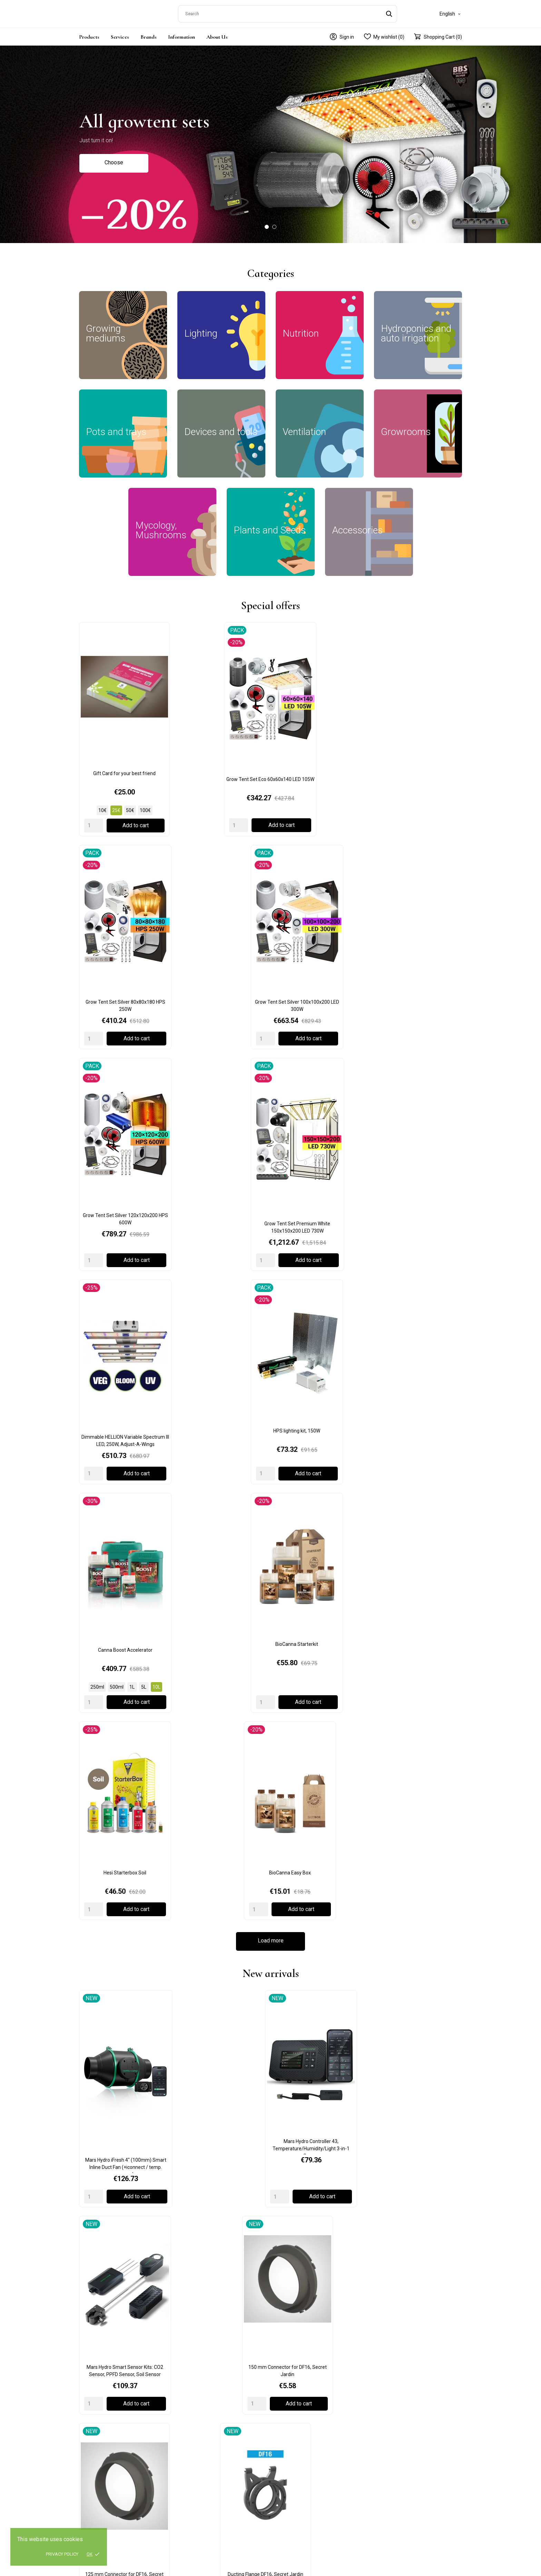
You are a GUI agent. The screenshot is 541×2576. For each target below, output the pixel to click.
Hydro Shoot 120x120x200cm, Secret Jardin (418, 1548)
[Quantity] (93, 764)
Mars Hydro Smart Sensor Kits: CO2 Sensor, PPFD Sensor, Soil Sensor (320, 1252)
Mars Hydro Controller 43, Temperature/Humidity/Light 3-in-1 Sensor (221, 1254)
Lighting (186, 2373)
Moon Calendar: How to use (252, 2155)
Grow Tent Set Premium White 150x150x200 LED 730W (221, 878)
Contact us (385, 2363)
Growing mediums (197, 2353)
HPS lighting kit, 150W (418, 875)
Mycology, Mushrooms (201, 2433)
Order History (388, 2405)
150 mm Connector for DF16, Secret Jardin (418, 1252)
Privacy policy (62, 2554)
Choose (114, 159)
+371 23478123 (96, 2488)
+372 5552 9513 (96, 2415)
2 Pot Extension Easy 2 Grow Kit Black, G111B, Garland (123, 1758)
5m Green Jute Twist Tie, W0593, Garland (221, 1758)
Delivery (284, 2353)
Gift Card (93, 2155)
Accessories (190, 2453)
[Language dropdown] (451, 12)
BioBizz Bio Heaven (320, 1902)
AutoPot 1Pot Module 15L (123, 1902)
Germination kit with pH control (221, 1544)
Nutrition (186, 2383)
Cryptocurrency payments (381, 2155)
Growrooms (190, 2363)
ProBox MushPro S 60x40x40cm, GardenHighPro (418, 1400)
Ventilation (189, 2423)
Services (120, 34)
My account (386, 2395)
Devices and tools (196, 2413)
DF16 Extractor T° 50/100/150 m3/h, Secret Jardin (320, 1400)
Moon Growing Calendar (123, 1544)
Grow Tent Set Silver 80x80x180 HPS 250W (320, 715)
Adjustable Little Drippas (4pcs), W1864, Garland (319, 1758)
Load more (271, 1106)
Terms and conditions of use (306, 2373)
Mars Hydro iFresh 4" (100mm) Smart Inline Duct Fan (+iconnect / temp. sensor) (123, 1254)
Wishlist (382, 2415)
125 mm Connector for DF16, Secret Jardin (123, 1400)
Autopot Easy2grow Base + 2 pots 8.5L (418, 1754)
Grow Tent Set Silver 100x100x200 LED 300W (418, 715)
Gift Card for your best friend (123, 711)
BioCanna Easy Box (418, 1023)
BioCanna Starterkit (221, 1023)
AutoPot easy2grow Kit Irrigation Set (221, 1902)
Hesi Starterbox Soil (319, 1023)
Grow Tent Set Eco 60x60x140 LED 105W (221, 715)
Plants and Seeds (196, 2443)
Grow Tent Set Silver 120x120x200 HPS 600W (123, 878)
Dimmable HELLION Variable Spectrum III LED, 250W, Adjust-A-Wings (320, 878)
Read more (113, 2193)
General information (396, 2353)
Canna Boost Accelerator (123, 1023)
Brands (148, 34)
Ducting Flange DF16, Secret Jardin (221, 1396)
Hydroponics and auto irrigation (211, 2393)
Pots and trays (193, 2403)
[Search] (287, 12)
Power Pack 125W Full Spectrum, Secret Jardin (319, 1548)
